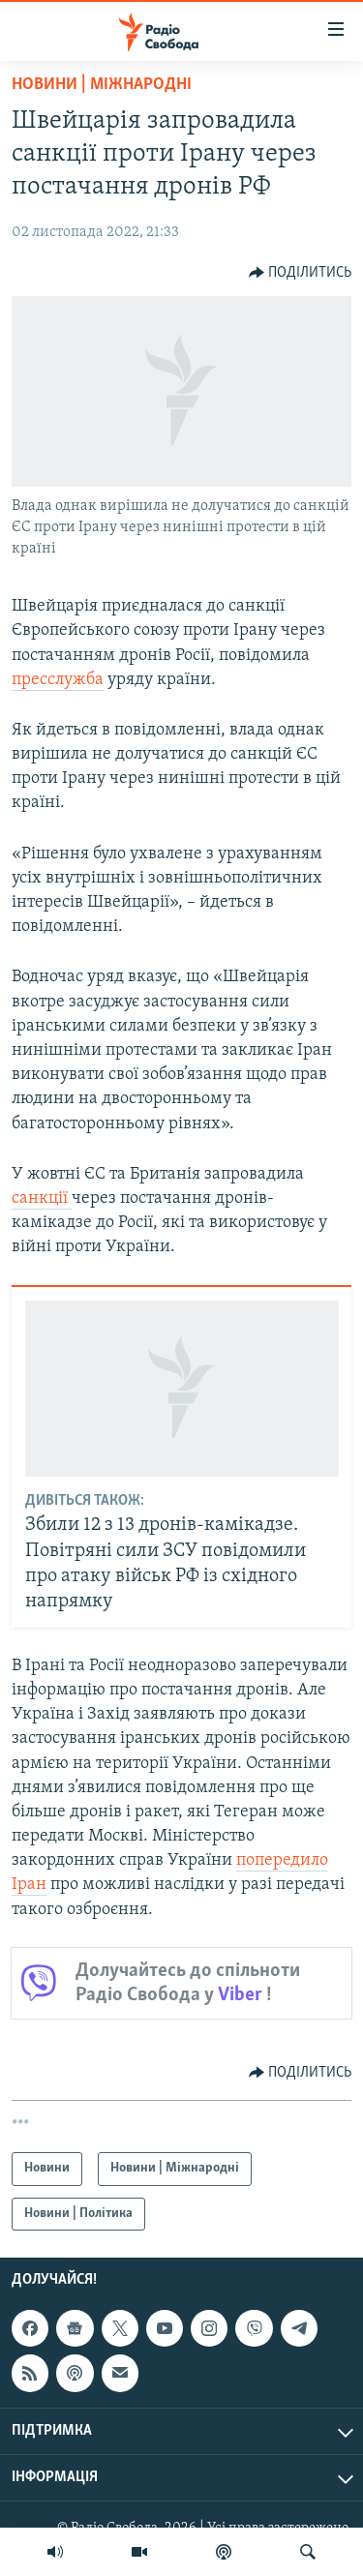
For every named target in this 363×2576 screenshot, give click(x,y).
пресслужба (58, 680)
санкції (42, 1198)
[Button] (300, 273)
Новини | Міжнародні (102, 84)
